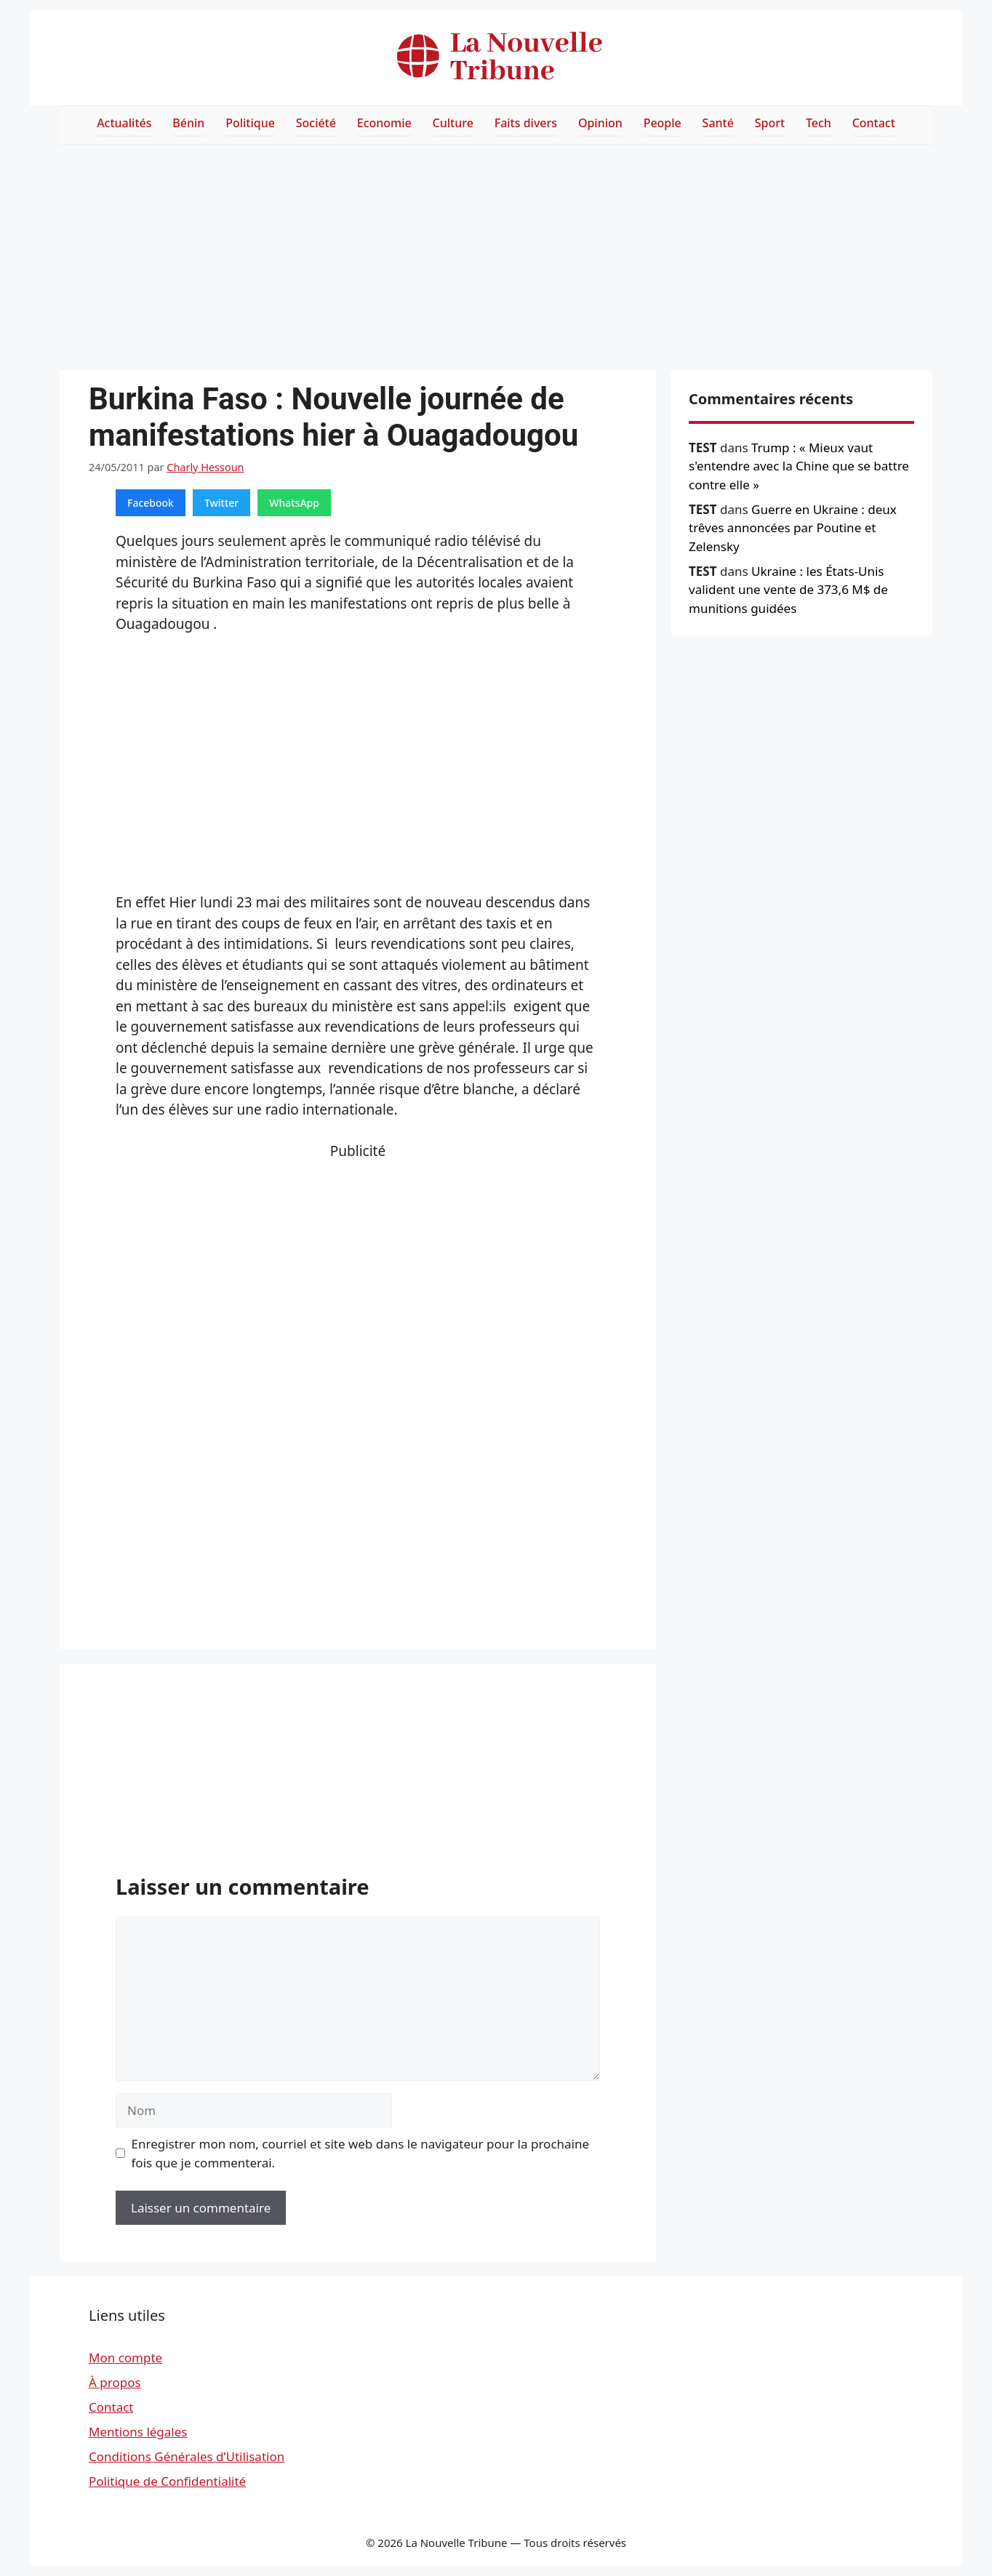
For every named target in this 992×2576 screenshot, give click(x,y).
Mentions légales (138, 2431)
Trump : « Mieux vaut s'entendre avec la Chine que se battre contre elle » (799, 466)
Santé (718, 123)
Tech (818, 123)
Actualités (124, 123)
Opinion (600, 123)
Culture (453, 123)
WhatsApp (294, 503)
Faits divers (526, 123)
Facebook (150, 503)
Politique (250, 123)
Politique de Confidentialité (167, 2481)
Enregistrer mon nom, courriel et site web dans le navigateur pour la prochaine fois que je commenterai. (361, 2153)
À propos (115, 2382)
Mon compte (125, 2357)
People (662, 123)
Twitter (221, 503)
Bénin (188, 123)
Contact (873, 123)
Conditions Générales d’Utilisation (186, 2456)
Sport (770, 123)
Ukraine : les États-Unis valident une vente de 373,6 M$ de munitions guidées (788, 590)
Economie (384, 123)
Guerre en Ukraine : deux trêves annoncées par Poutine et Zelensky (793, 528)
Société (316, 123)
